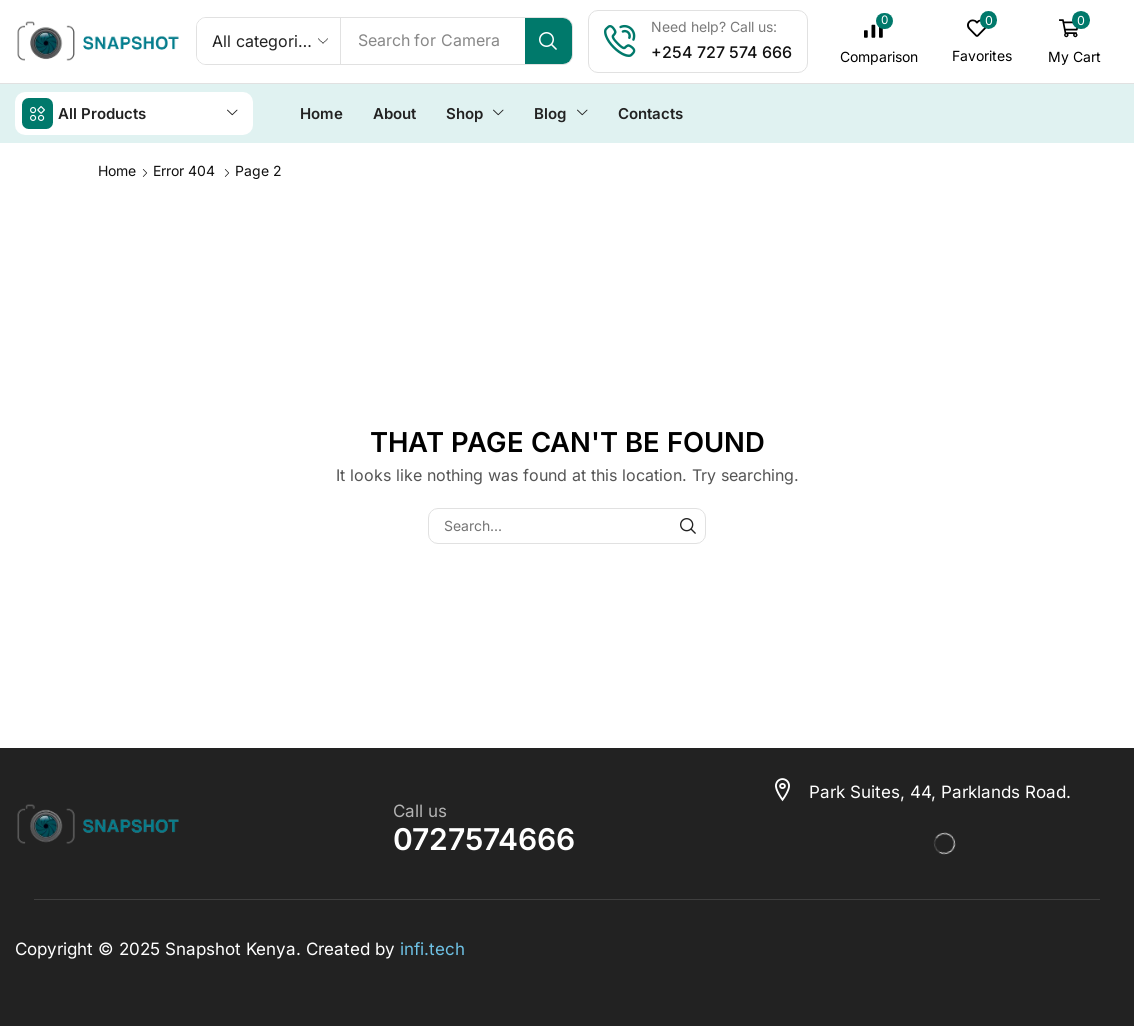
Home (117, 169)
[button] (879, 42)
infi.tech (432, 948)
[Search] (549, 41)
